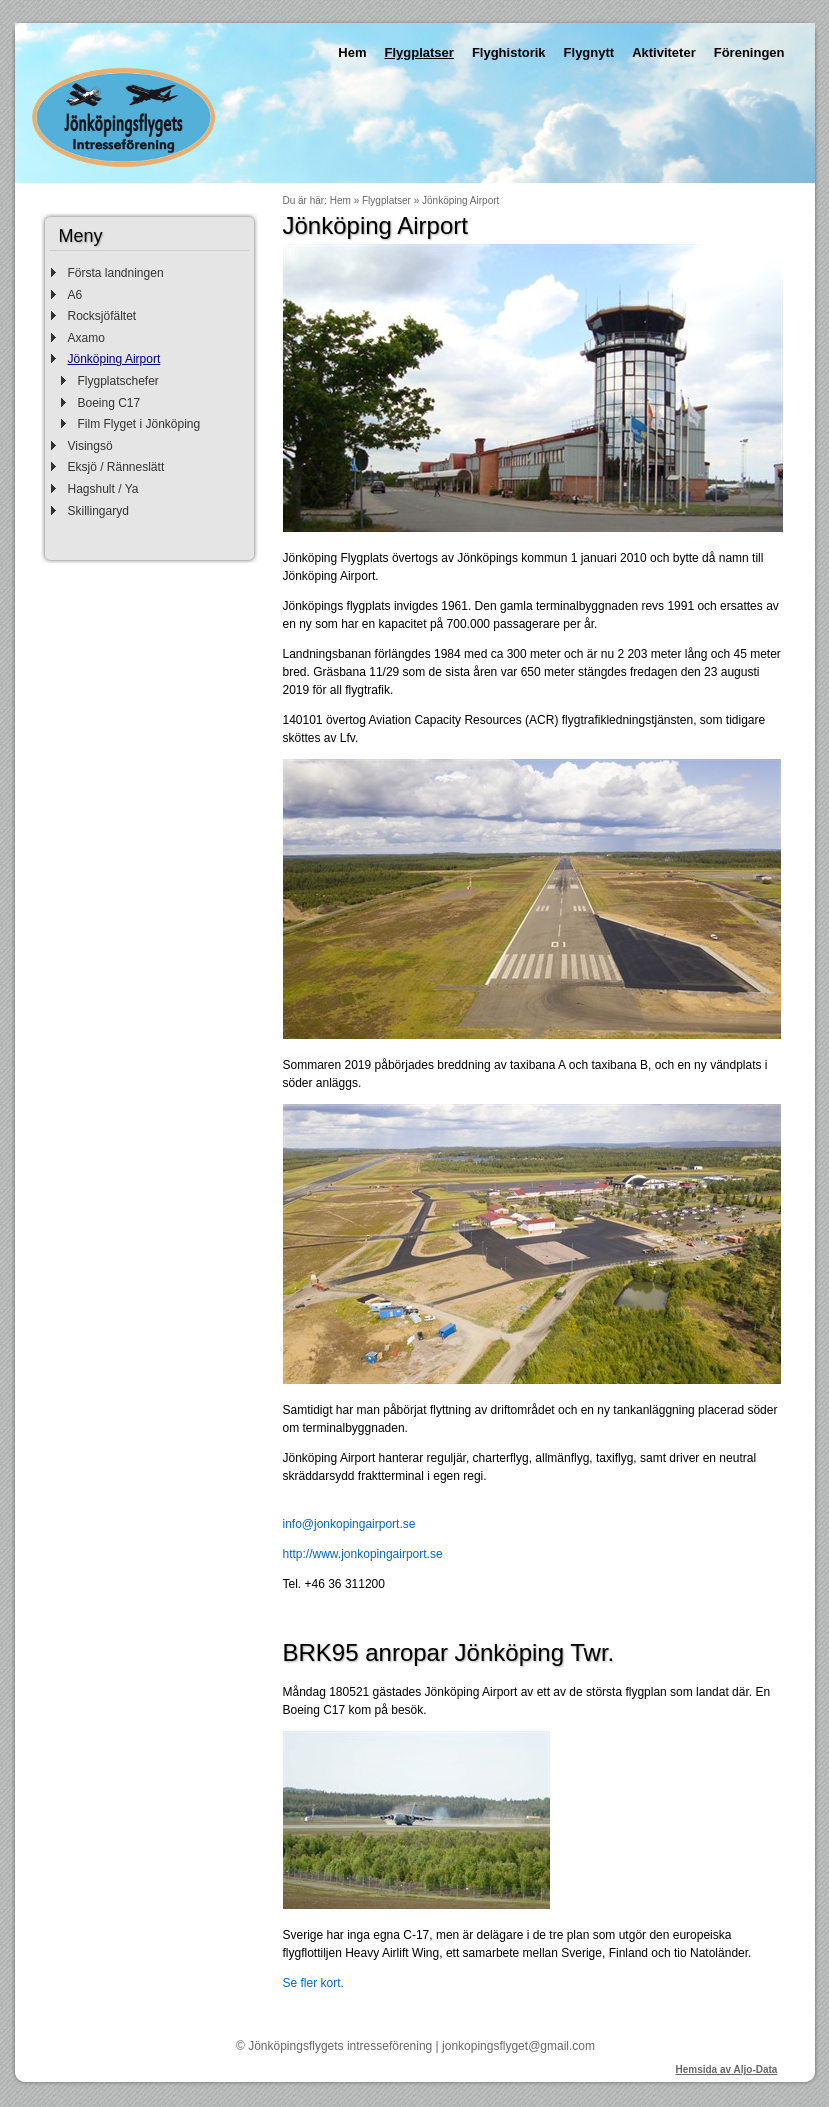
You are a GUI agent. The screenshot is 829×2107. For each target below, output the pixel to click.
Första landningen (116, 273)
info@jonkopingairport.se (349, 1524)
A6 (75, 295)
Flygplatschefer (118, 381)
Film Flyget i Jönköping (139, 424)
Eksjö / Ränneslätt (116, 467)
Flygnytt (589, 52)
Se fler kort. (313, 1983)
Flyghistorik (509, 52)
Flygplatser (419, 52)
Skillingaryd (98, 511)
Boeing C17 (109, 403)
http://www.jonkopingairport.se (363, 1554)
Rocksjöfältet (102, 316)
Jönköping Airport (114, 359)
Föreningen (749, 52)
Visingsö (90, 446)
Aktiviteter (664, 52)
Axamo (86, 338)
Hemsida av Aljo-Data (727, 2069)
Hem (352, 52)
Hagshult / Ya (103, 489)
